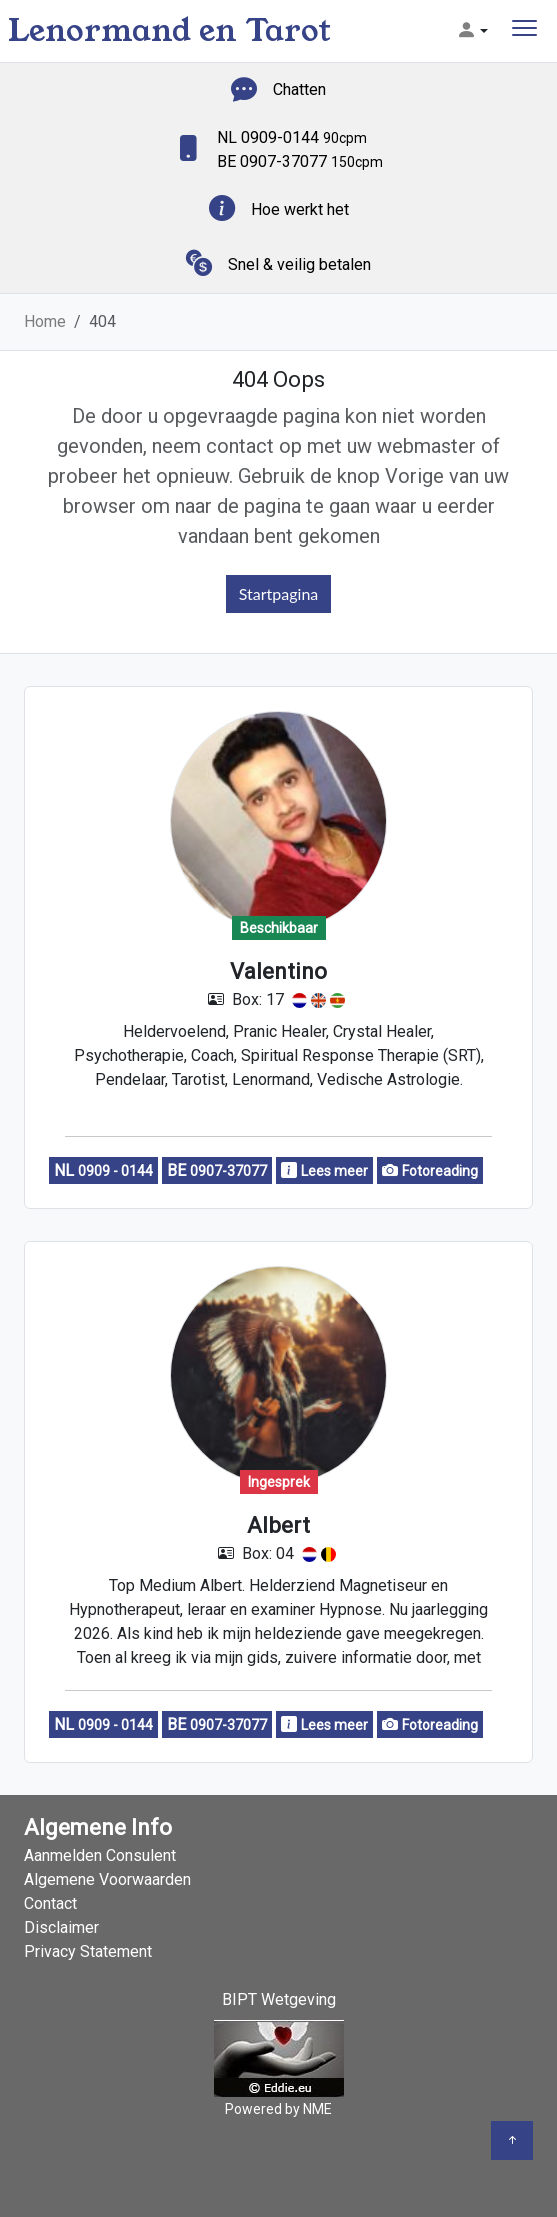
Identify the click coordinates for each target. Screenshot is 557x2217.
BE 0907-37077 (300, 161)
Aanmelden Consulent (100, 1855)
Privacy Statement (88, 1951)
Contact (50, 1903)
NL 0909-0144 (292, 137)
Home (45, 321)
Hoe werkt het (300, 209)
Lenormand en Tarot (169, 30)
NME (317, 2109)
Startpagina (279, 593)
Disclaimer (61, 1927)
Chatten (299, 89)
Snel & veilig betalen (299, 264)
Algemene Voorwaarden (107, 1879)
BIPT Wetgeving (279, 1999)
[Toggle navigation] (524, 30)
